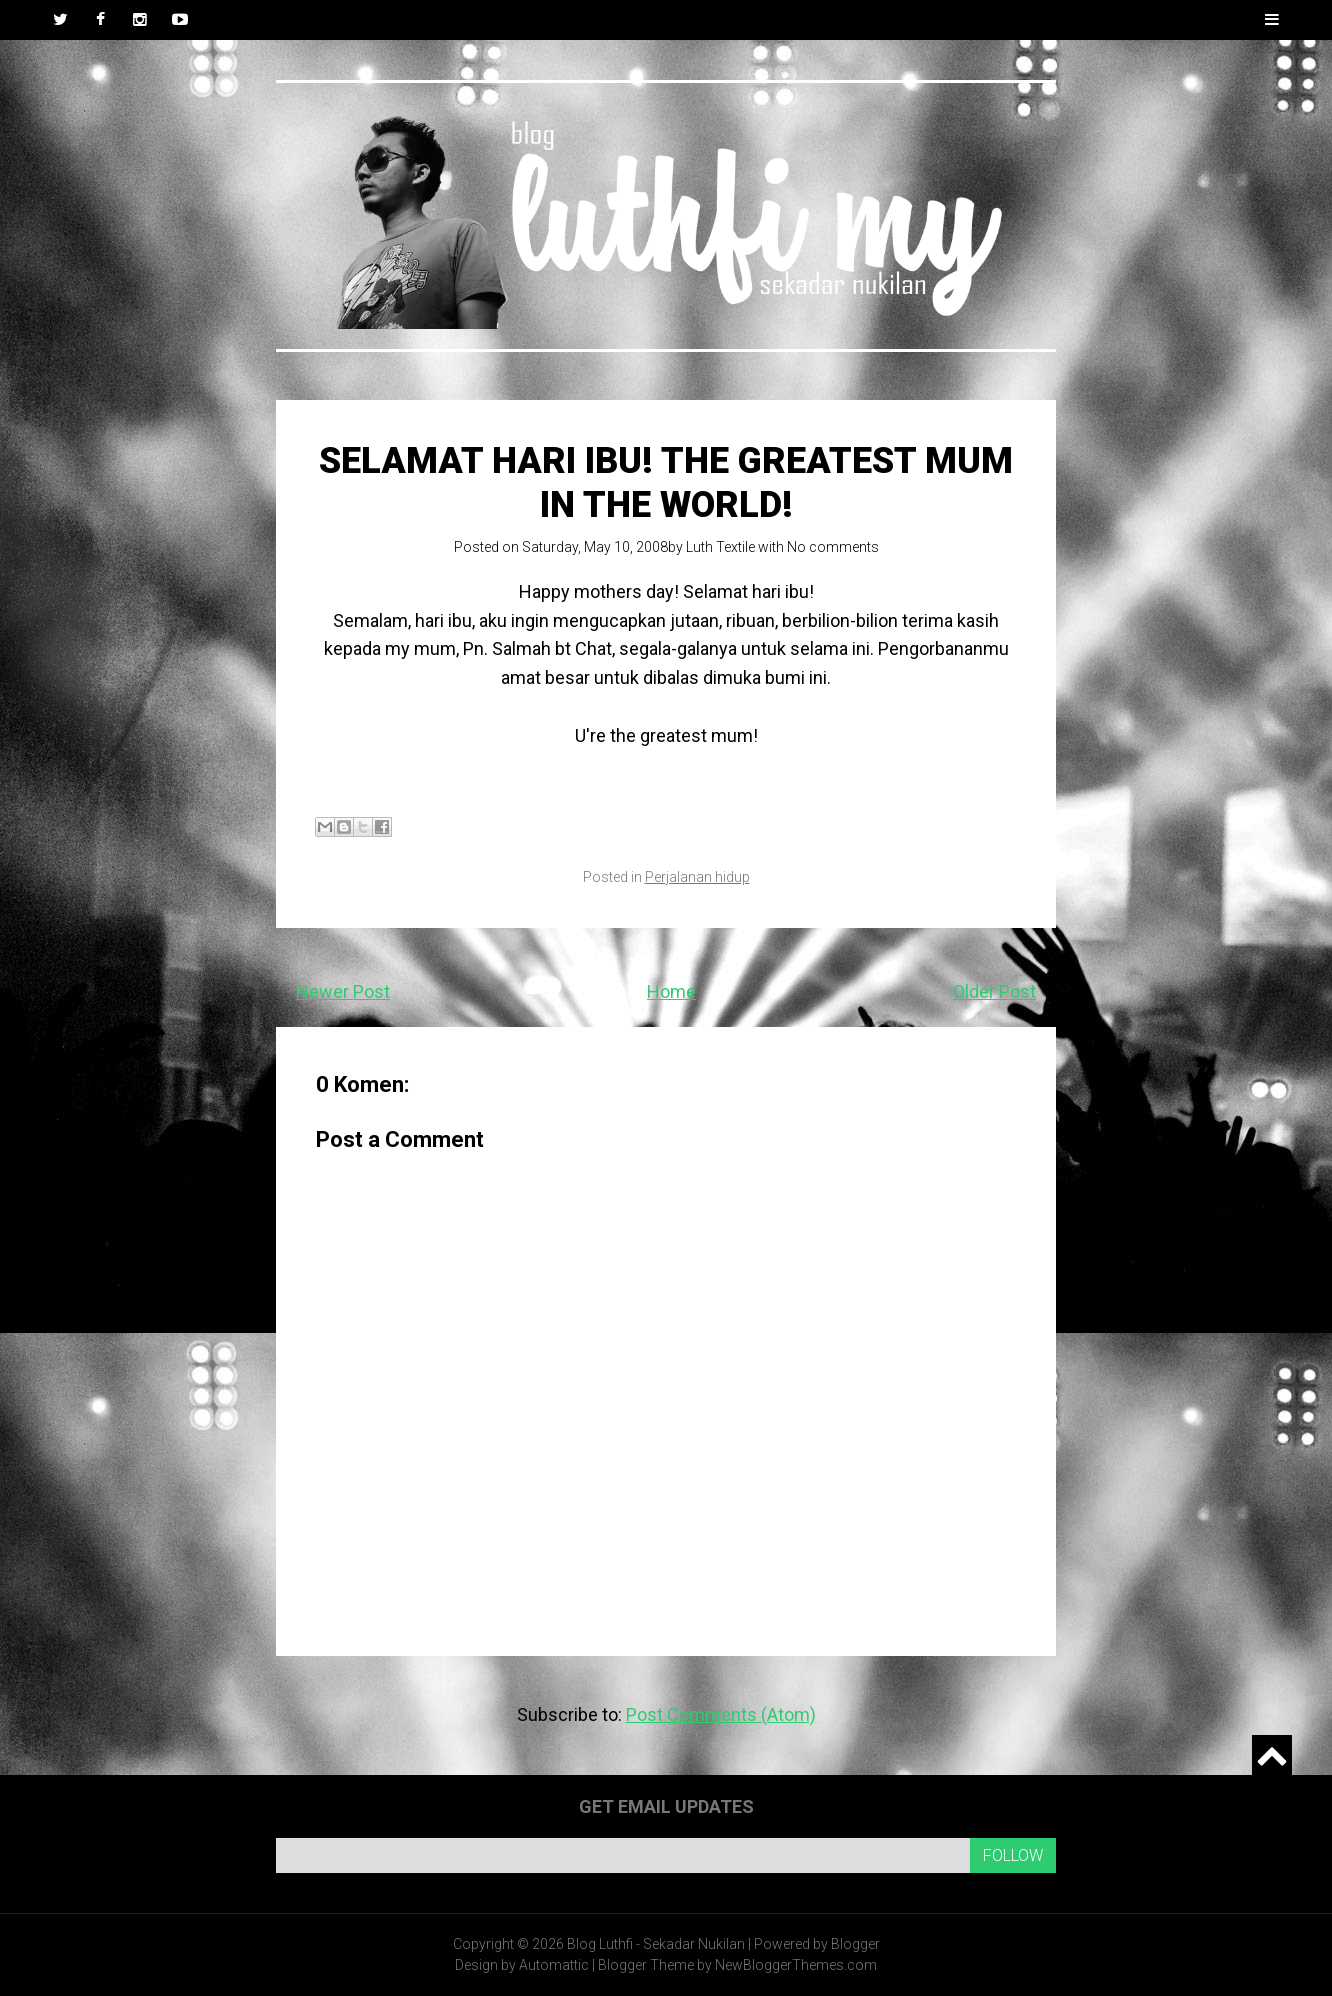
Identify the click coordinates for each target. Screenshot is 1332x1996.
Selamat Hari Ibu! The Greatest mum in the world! (666, 482)
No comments (833, 547)
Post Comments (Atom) (721, 1714)
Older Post (994, 991)
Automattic (554, 1965)
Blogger (855, 1944)
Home (671, 991)
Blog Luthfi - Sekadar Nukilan (656, 1944)
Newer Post (343, 991)
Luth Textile (720, 547)
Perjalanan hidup (697, 877)
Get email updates (666, 1806)
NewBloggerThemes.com (796, 1965)
